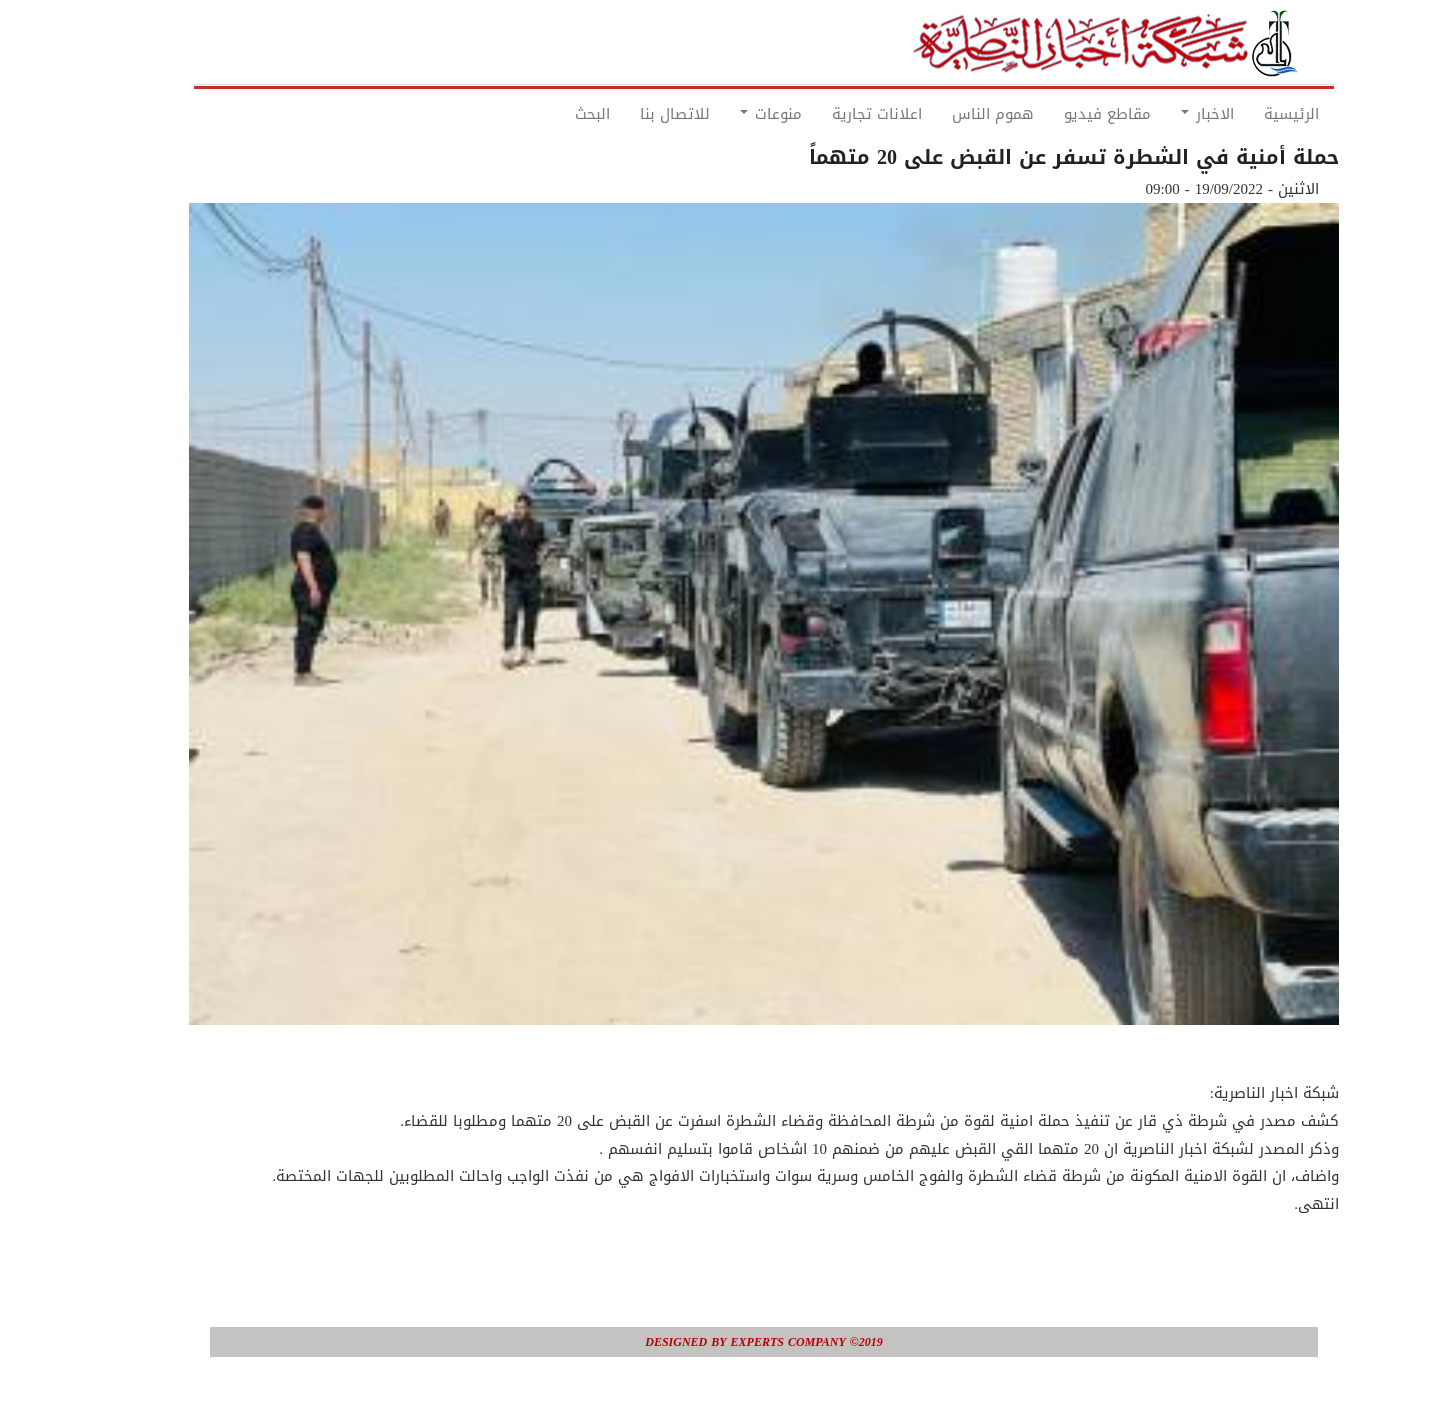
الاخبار (1163, 114)
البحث (548, 114)
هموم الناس (949, 114)
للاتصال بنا (631, 114)
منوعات (727, 114)
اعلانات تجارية (833, 114)
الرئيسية (1247, 114)
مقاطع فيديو (1063, 114)
